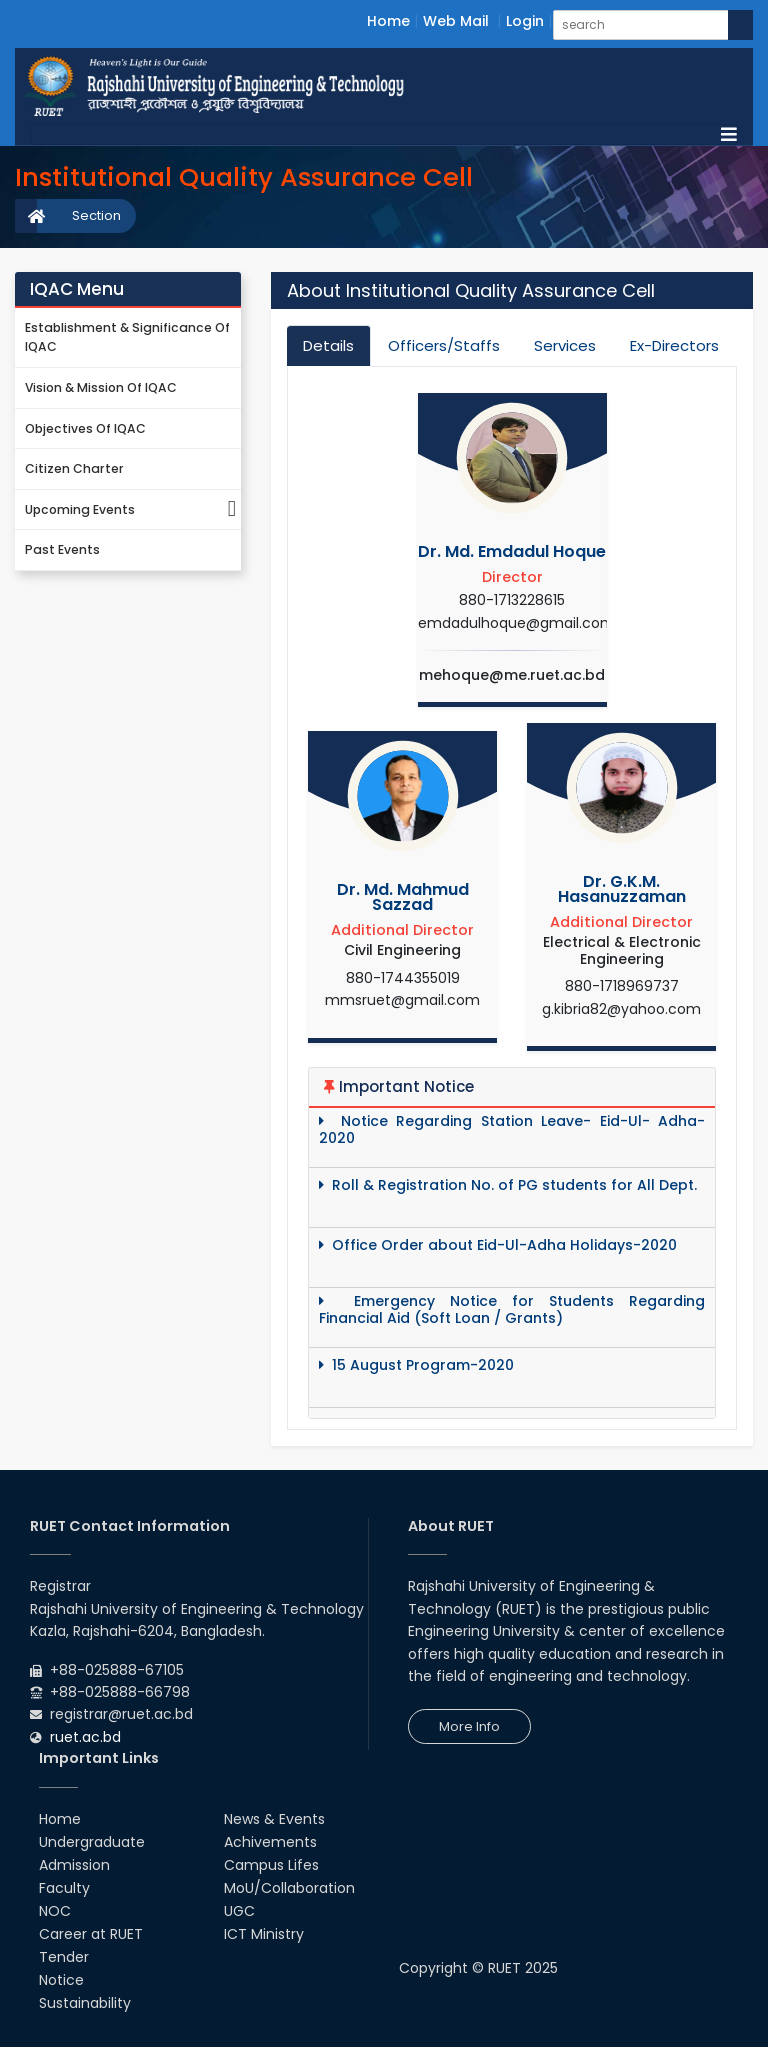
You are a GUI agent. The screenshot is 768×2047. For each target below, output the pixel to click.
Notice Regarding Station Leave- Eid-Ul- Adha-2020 (512, 1130)
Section (96, 215)
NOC (55, 1911)
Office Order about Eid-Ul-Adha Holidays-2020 (498, 1245)
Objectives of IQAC (85, 428)
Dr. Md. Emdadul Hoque (512, 551)
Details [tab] (328, 345)
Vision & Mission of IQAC (101, 387)
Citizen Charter (74, 468)
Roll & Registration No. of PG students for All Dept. (508, 1185)
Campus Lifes (271, 1865)
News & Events (274, 1819)
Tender (64, 1957)
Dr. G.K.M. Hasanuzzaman (622, 889)
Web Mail (456, 21)
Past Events (62, 549)
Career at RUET (91, 1934)
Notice (61, 1980)
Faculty (64, 1888)
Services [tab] (565, 345)
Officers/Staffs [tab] (444, 345)
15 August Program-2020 (416, 1365)
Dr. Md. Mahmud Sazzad (403, 897)
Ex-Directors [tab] (674, 345)
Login (525, 21)
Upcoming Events (133, 510)
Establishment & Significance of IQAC (127, 337)
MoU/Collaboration (289, 1888)
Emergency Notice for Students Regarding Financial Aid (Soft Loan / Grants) (512, 1310)
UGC (239, 1911)
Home (388, 21)
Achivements (270, 1842)
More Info (469, 1726)
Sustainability (85, 2003)
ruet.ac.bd (85, 1737)
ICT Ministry (264, 1934)
